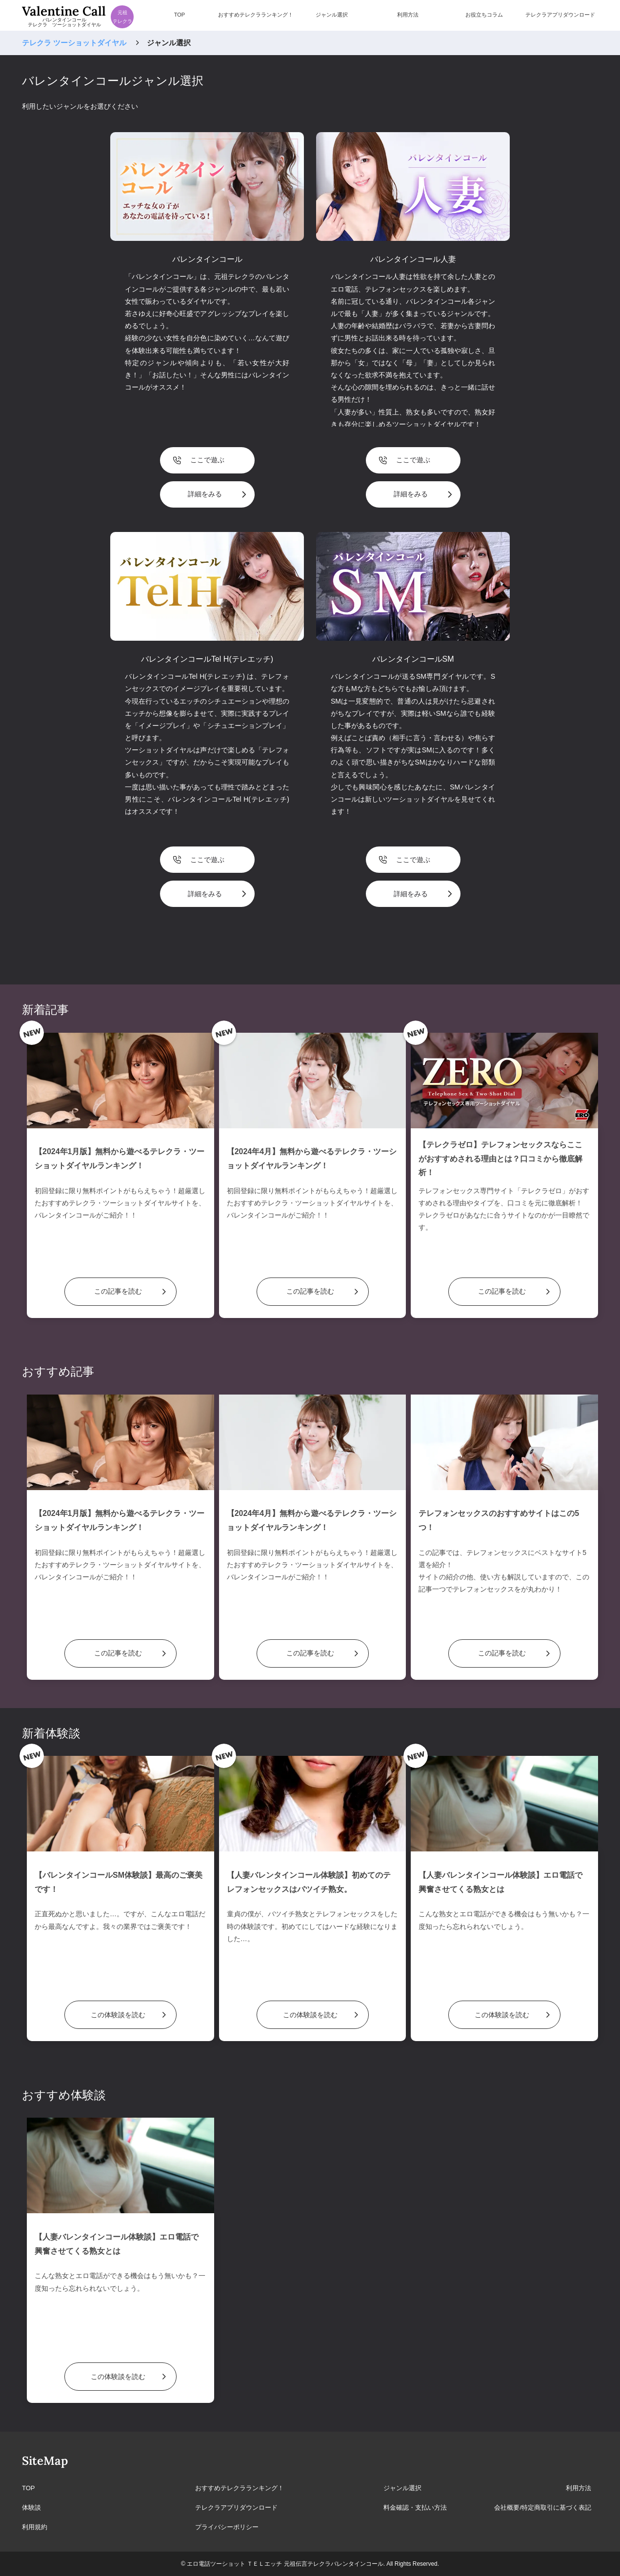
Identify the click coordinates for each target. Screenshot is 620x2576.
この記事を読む (118, 1291)
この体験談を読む (118, 2015)
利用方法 (578, 2488)
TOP (28, 2488)
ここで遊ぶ (207, 460)
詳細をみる (205, 494)
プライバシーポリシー (227, 2527)
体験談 (31, 2507)
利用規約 (34, 2527)
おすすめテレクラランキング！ (239, 2488)
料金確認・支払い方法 (415, 2507)
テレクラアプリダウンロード (236, 2507)
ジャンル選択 (402, 2488)
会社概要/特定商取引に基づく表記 (542, 2507)
